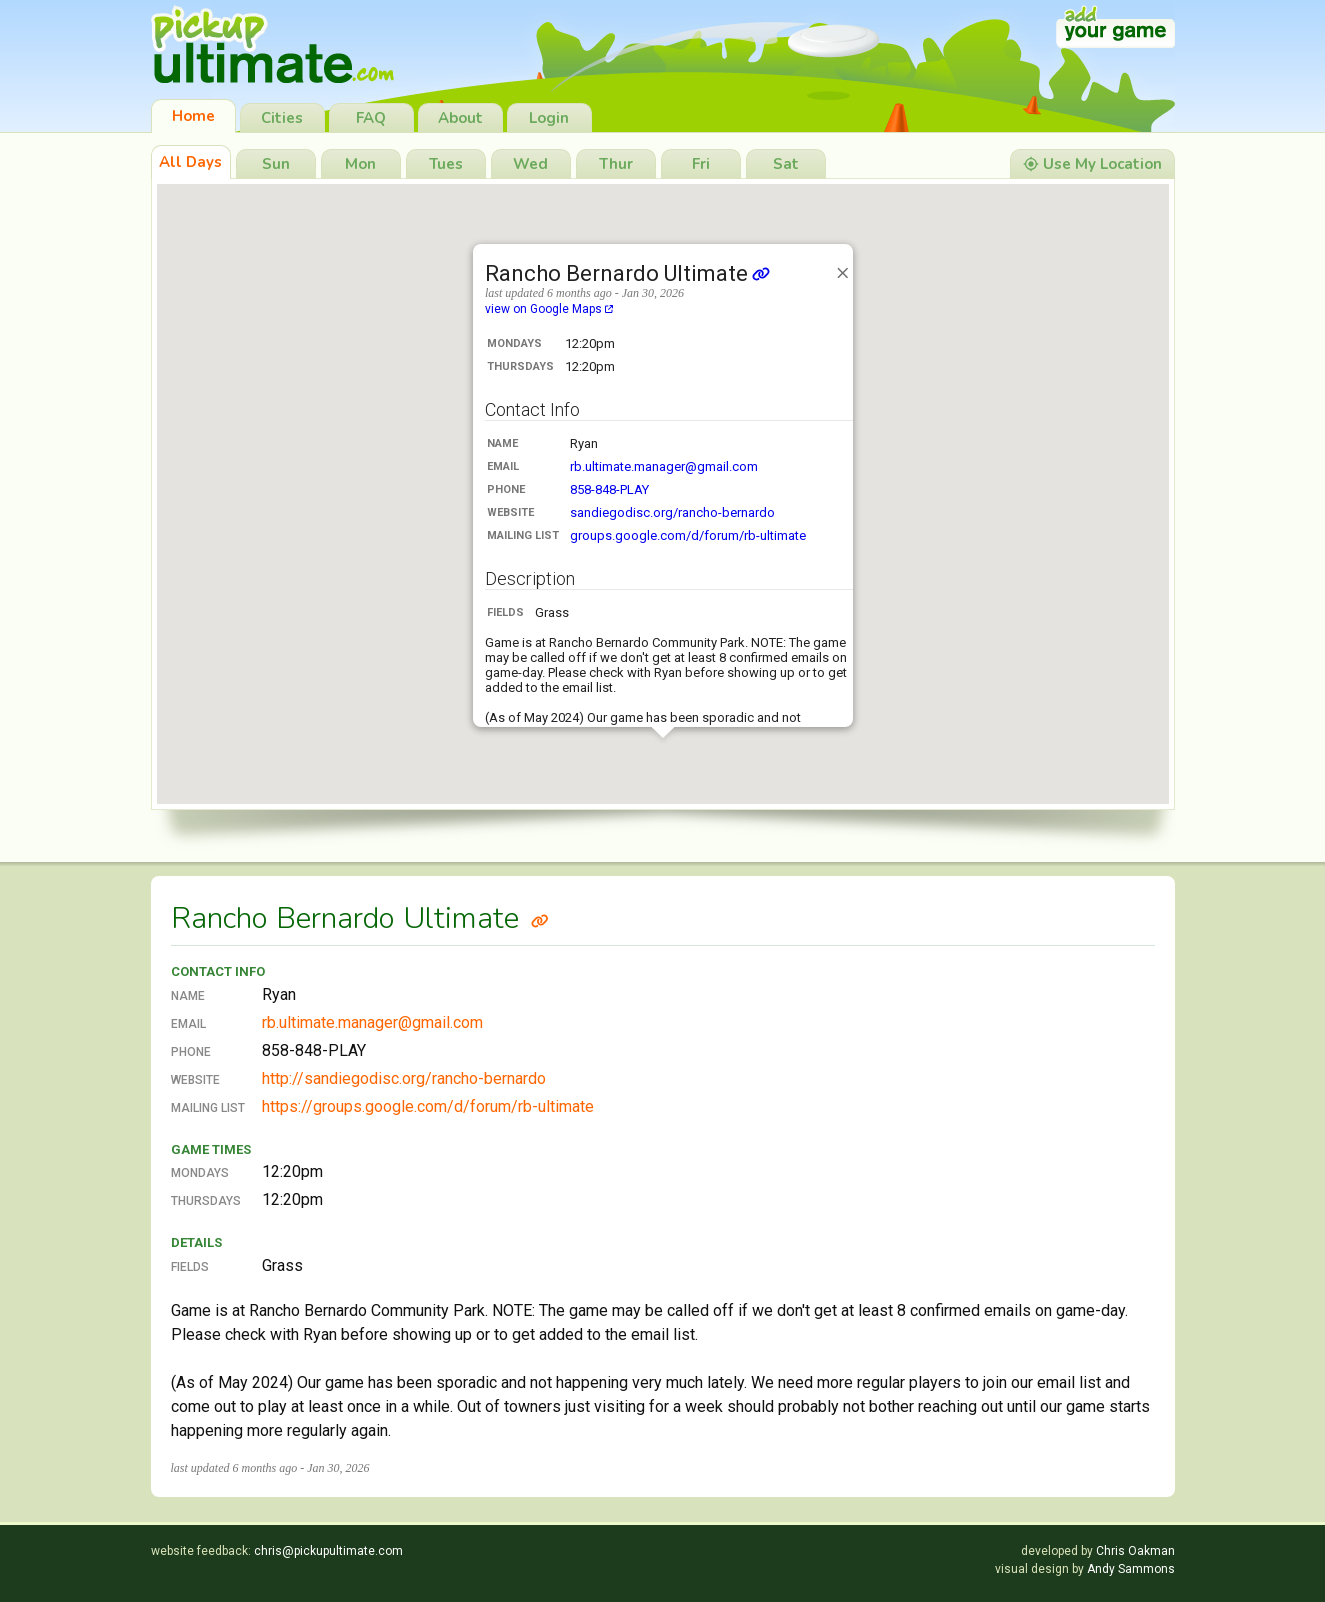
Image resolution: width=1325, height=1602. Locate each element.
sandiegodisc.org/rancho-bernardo (672, 512)
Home (193, 116)
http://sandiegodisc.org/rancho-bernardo (404, 1078)
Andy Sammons (1131, 1569)
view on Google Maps (549, 309)
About (460, 118)
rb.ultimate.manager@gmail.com (664, 466)
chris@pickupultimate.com (328, 1551)
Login (549, 118)
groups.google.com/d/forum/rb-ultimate (688, 535)
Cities (282, 118)
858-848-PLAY (609, 489)
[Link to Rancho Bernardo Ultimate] (540, 918)
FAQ (371, 118)
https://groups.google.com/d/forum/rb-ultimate (428, 1106)
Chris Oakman (1135, 1551)
